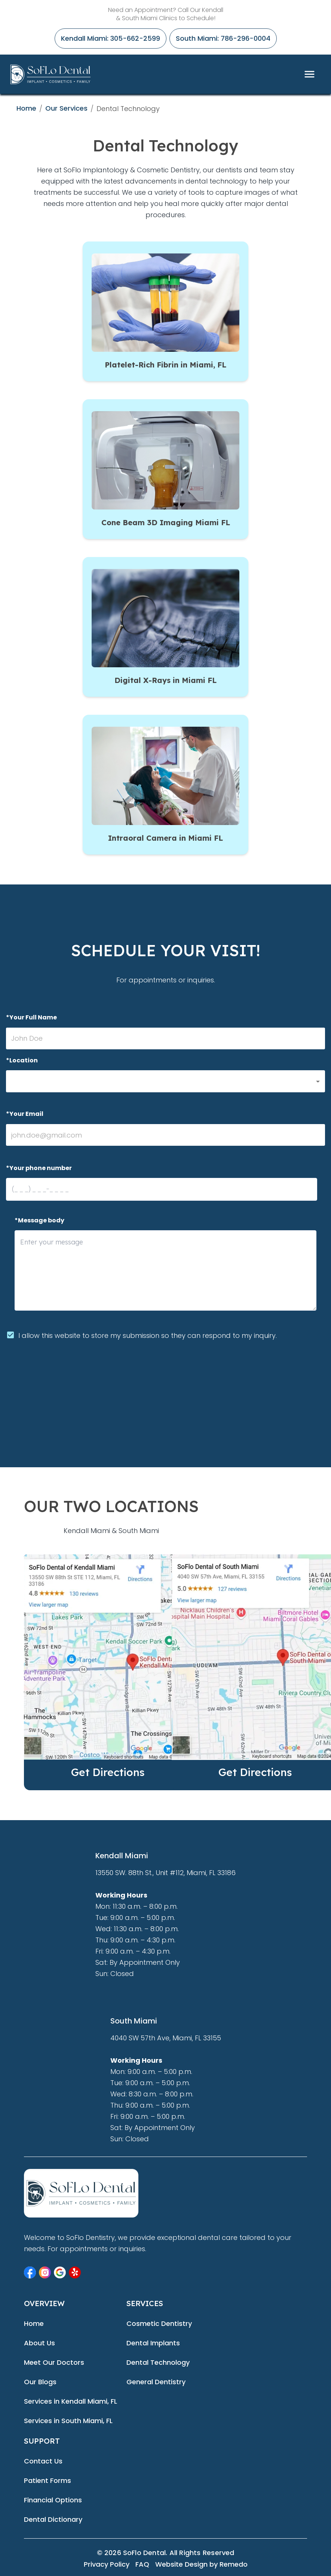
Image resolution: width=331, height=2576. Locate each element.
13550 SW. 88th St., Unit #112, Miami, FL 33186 (165, 1872)
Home (26, 108)
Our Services (66, 108)
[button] (165, 1081)
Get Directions (108, 1772)
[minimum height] (165, 1270)
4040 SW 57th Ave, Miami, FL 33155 (165, 2038)
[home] (50, 74)
